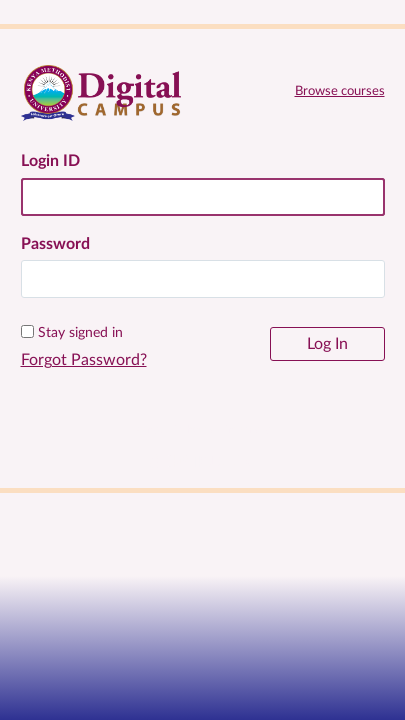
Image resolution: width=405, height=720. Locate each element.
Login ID (50, 161)
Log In (327, 344)
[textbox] (203, 279)
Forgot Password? (84, 360)
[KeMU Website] (203, 464)
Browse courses (340, 91)
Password (55, 244)
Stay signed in (80, 333)
